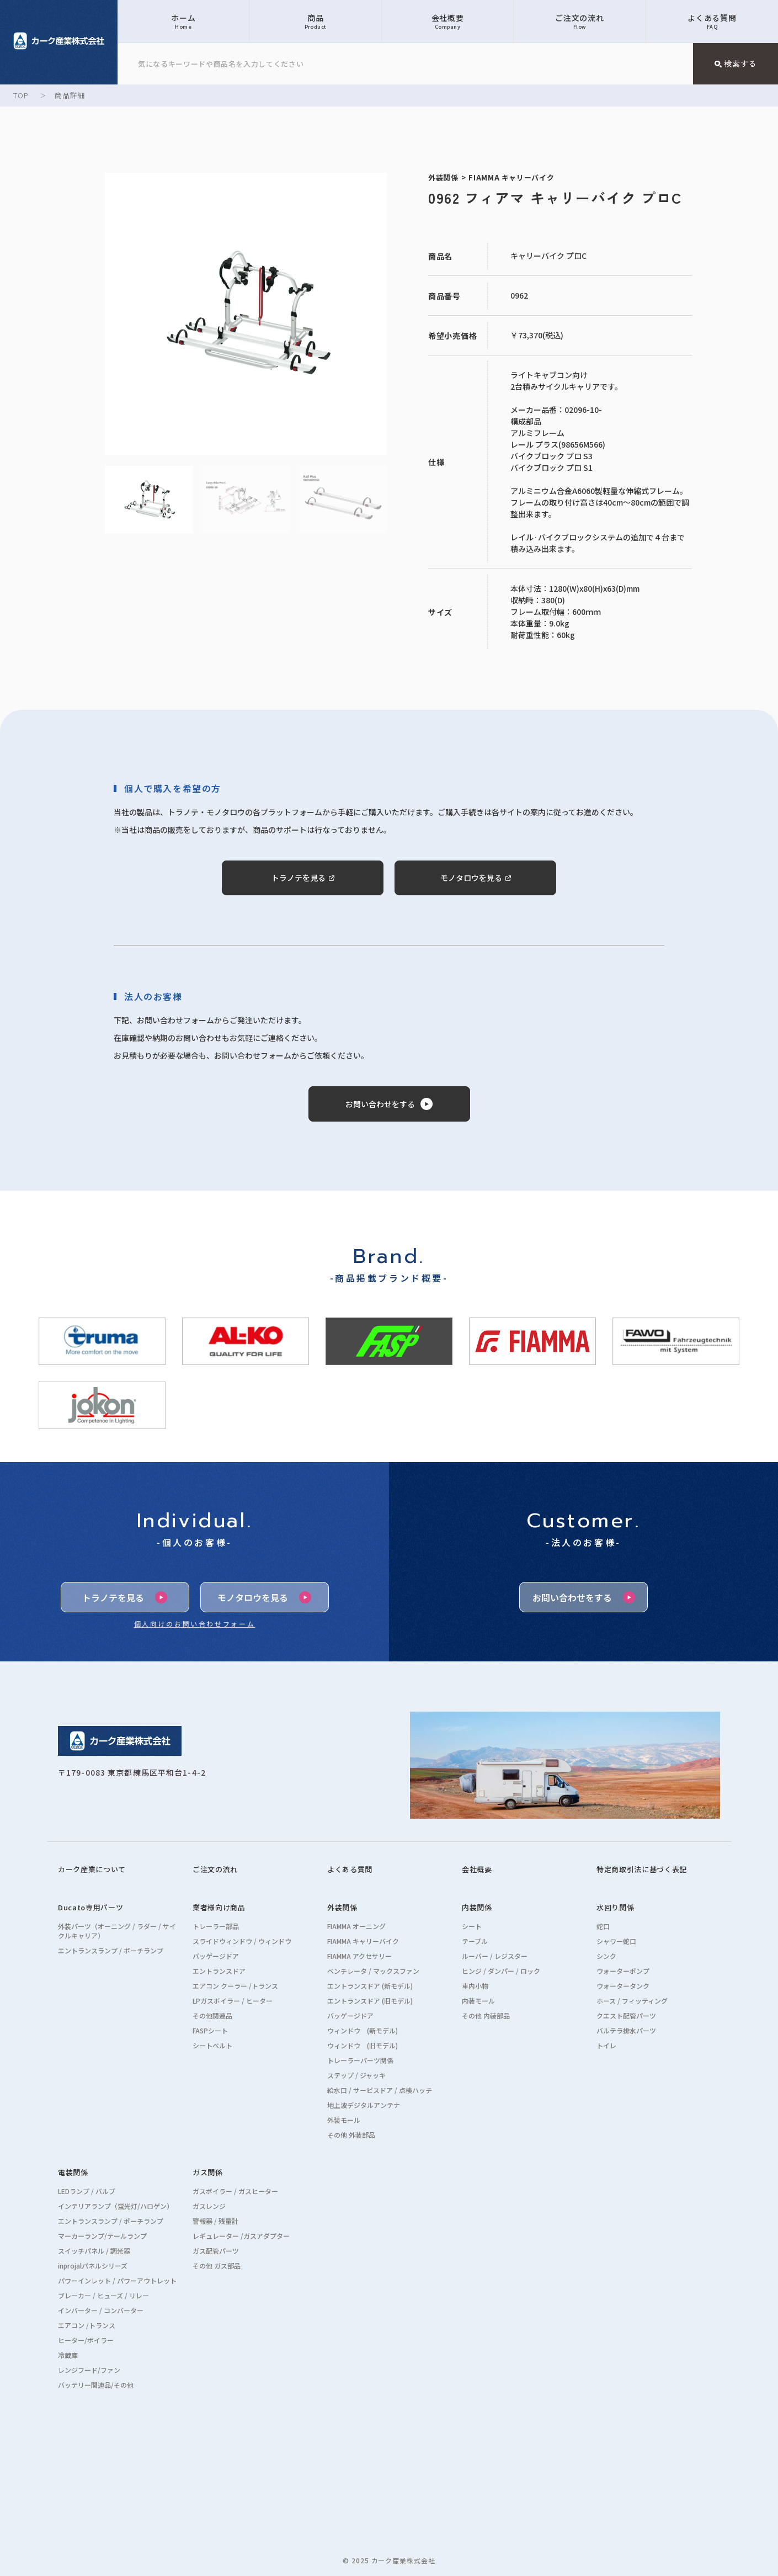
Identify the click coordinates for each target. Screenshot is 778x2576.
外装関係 (342, 1907)
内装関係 (477, 1907)
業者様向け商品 (219, 1907)
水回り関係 (615, 1907)
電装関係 (73, 2172)
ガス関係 (208, 2172)
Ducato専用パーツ (90, 1907)
